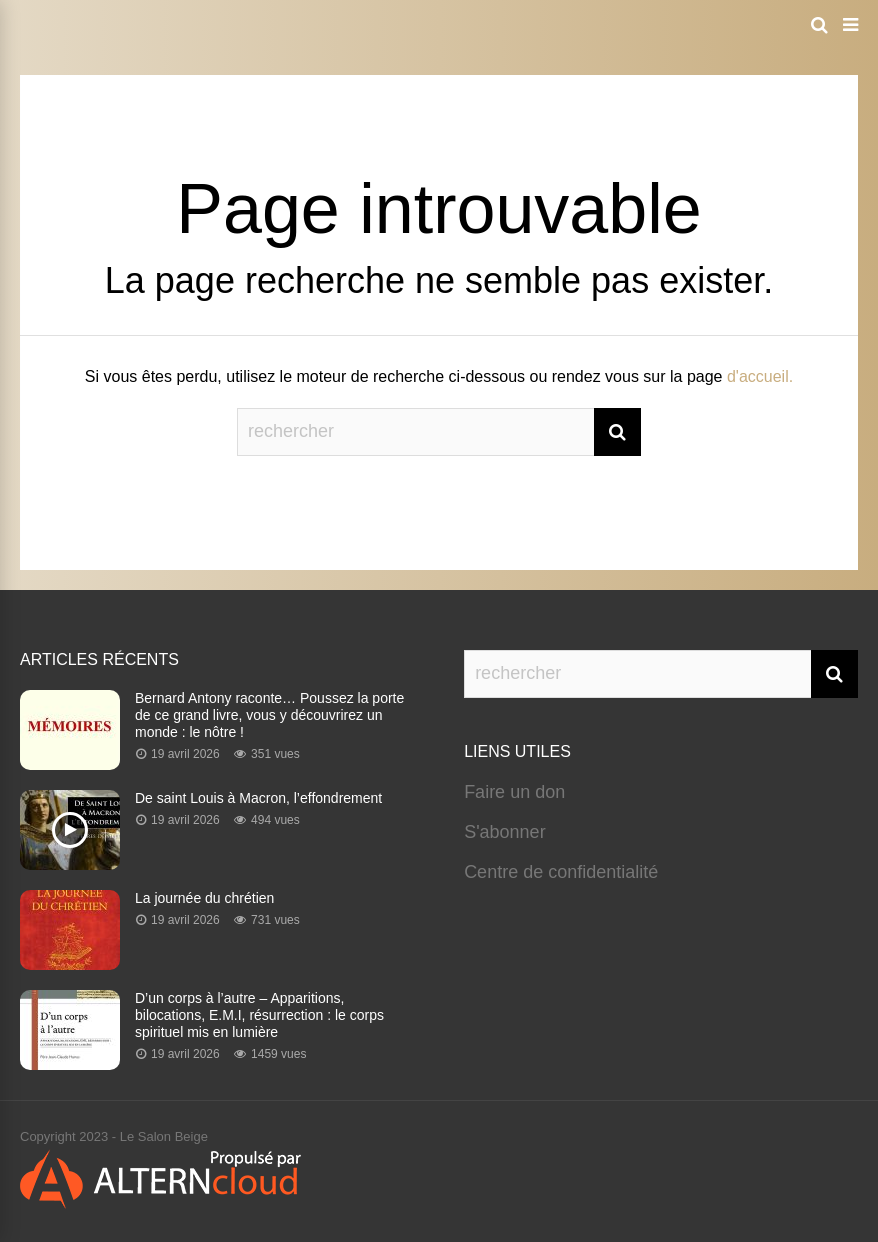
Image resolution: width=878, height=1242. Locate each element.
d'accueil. (760, 376)
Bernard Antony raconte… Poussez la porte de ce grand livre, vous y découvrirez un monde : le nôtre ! (269, 715)
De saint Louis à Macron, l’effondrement (258, 798)
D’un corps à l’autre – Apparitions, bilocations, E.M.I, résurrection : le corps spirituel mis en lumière (259, 1015)
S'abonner (505, 832)
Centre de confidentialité (561, 872)
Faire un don (514, 792)
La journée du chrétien (204, 898)
